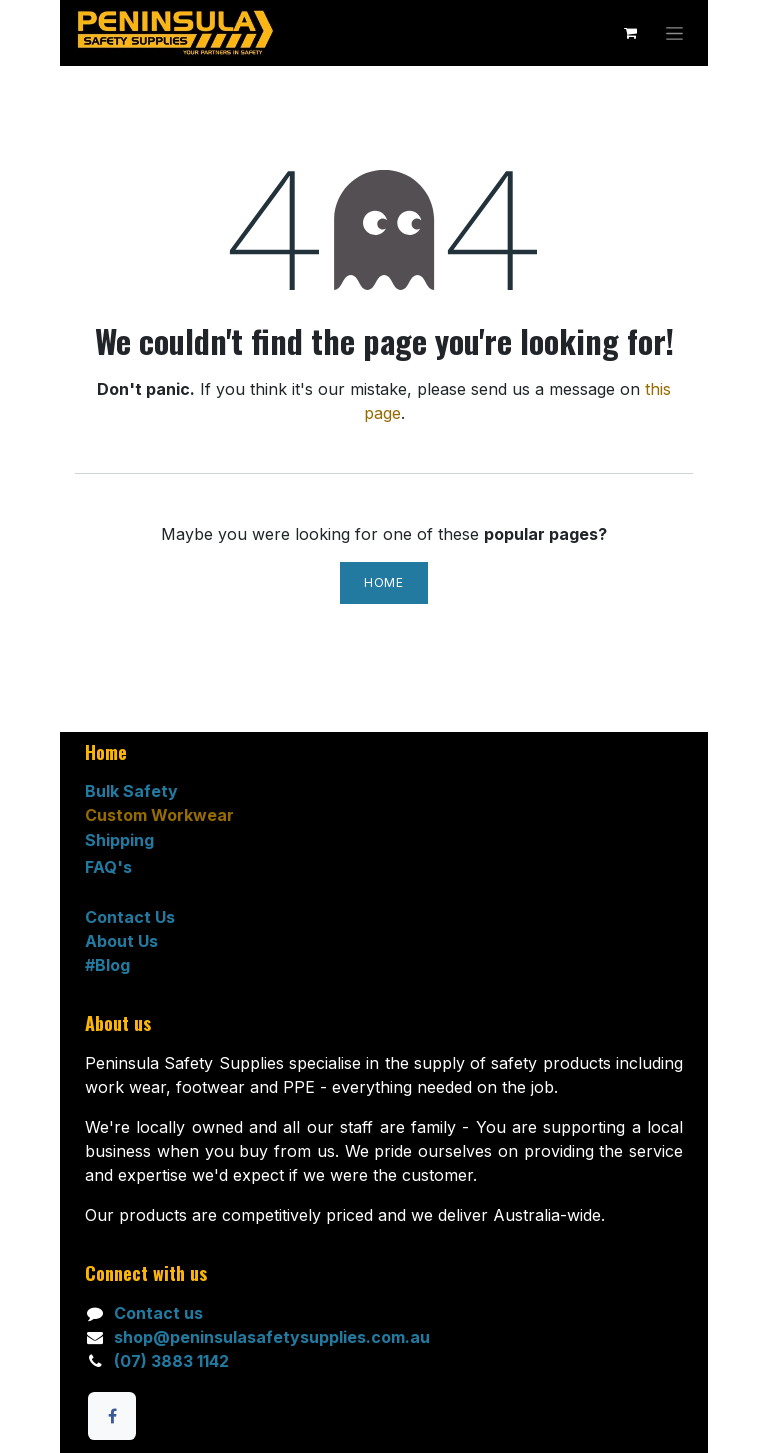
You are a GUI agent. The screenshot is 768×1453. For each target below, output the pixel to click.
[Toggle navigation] (674, 33)
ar (225, 815)
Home (383, 582)
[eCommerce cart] (630, 33)
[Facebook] (112, 1416)
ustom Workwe (157, 815)
